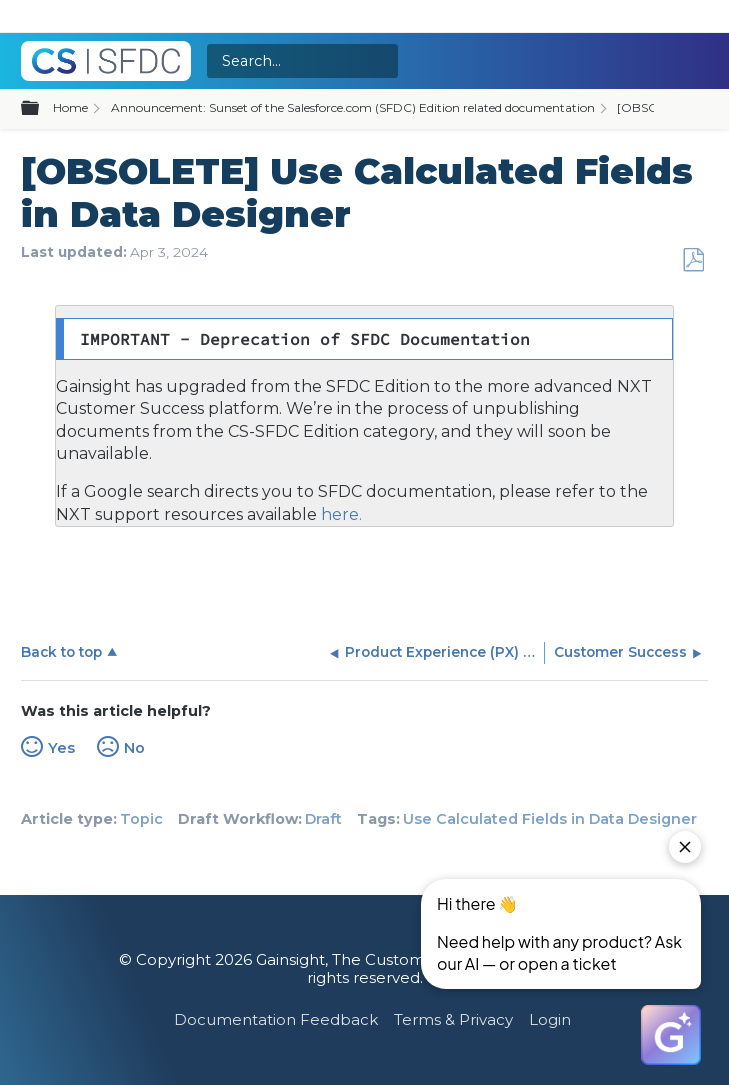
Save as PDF (693, 260)
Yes (61, 748)
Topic (141, 819)
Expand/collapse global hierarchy (42, 109)
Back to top (61, 652)
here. (339, 514)
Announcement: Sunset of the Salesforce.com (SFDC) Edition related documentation (353, 107)
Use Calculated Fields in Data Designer (550, 819)
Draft (323, 819)
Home (70, 107)
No (134, 748)
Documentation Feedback (276, 1019)
